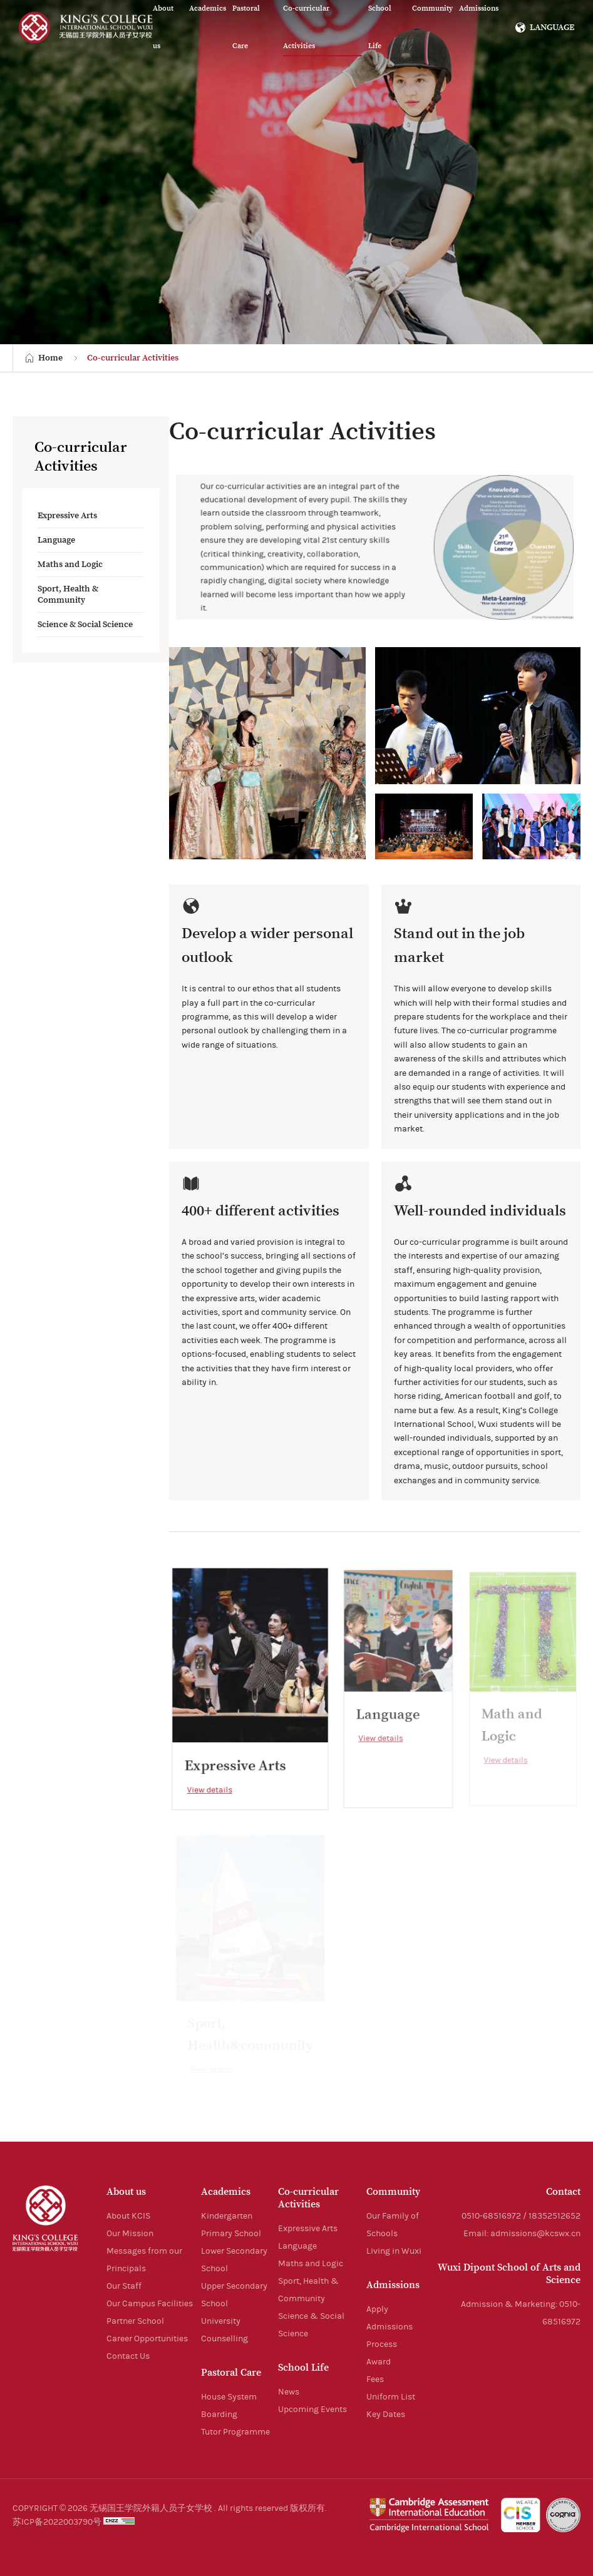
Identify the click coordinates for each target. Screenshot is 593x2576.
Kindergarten (226, 2216)
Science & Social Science (85, 624)
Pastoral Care (231, 2372)
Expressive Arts (67, 515)
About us (126, 2191)
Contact (563, 2191)
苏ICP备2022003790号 (57, 2522)
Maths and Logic (70, 564)
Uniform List (390, 2397)
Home (50, 358)
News (288, 2392)
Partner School (135, 2321)
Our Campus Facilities (149, 2304)
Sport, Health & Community (68, 594)
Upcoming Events (312, 2410)
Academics (225, 2191)
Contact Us (128, 2356)
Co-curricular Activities (132, 358)
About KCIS (128, 2216)
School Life (303, 2367)
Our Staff (124, 2286)
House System (229, 2397)
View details (211, 1786)
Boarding (219, 2415)
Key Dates (385, 2415)
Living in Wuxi (393, 2251)
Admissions (393, 2285)
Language (56, 540)
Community (393, 2191)
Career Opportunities (147, 2339)
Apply (377, 2309)
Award (378, 2362)
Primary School (231, 2234)
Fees (375, 2379)
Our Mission (129, 2234)
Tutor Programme (235, 2432)
